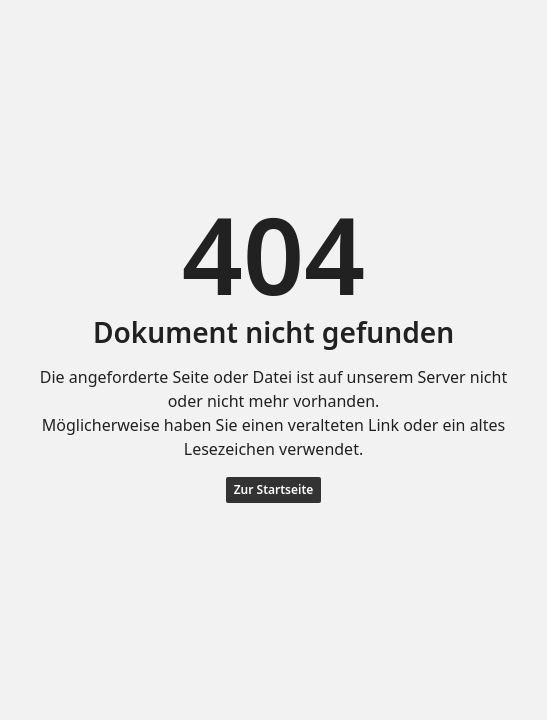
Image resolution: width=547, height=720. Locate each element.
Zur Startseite (274, 489)
